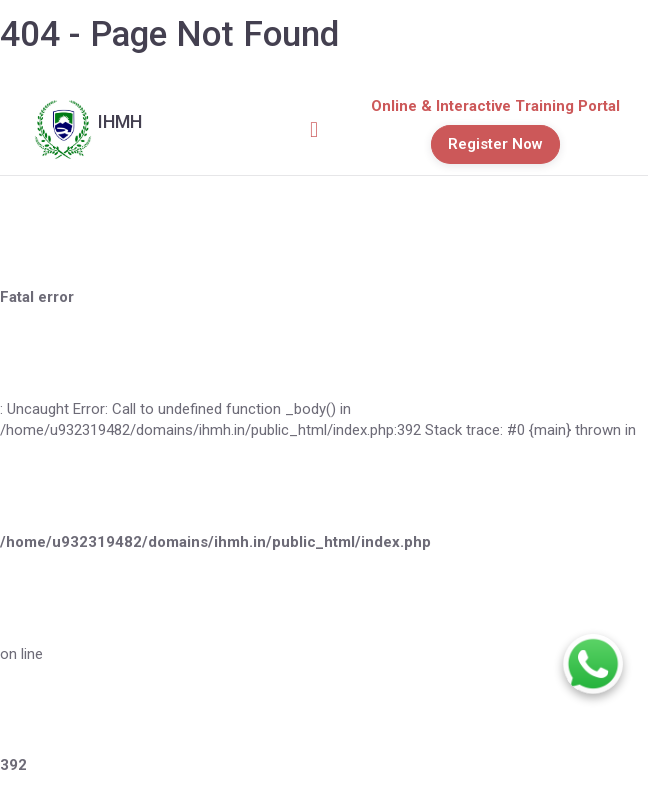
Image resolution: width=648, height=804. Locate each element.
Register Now (495, 144)
